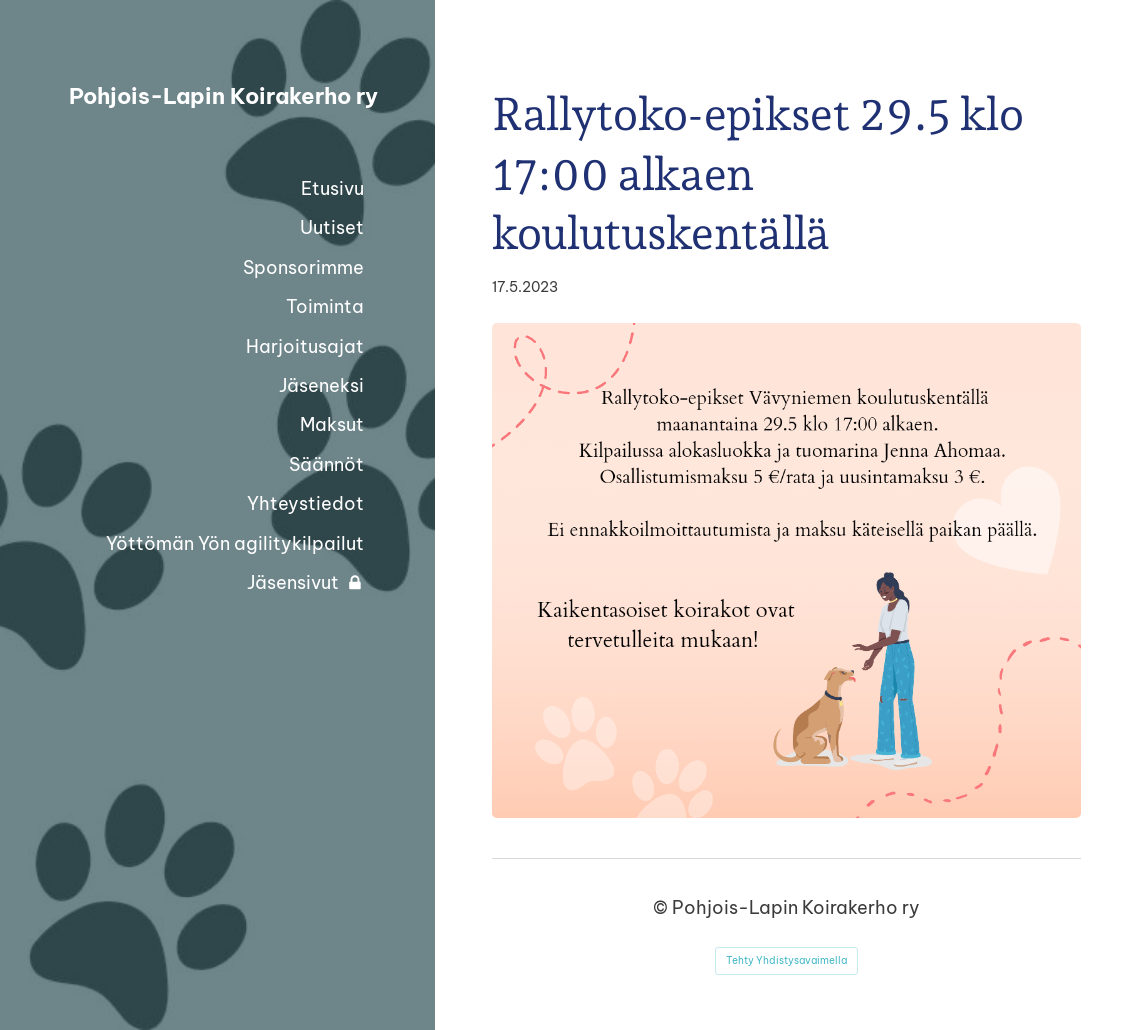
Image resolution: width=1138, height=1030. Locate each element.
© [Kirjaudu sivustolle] (662, 907)
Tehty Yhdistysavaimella (786, 960)
